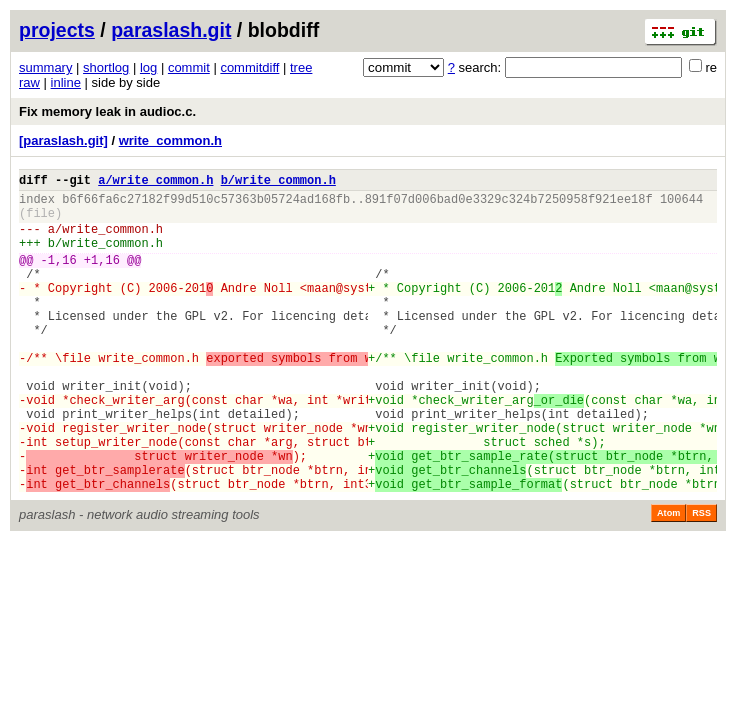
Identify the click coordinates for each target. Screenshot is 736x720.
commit (189, 67)
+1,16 (102, 277)
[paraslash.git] (63, 140)
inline (66, 82)
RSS (701, 579)
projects (57, 30)
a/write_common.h (155, 182)
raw (29, 82)
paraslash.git (171, 30)
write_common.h (170, 140)
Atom (668, 579)
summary (45, 67)
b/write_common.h (278, 182)
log (148, 67)
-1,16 (59, 277)
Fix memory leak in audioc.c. (107, 111)
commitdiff (249, 67)
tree (301, 67)
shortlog (106, 67)
